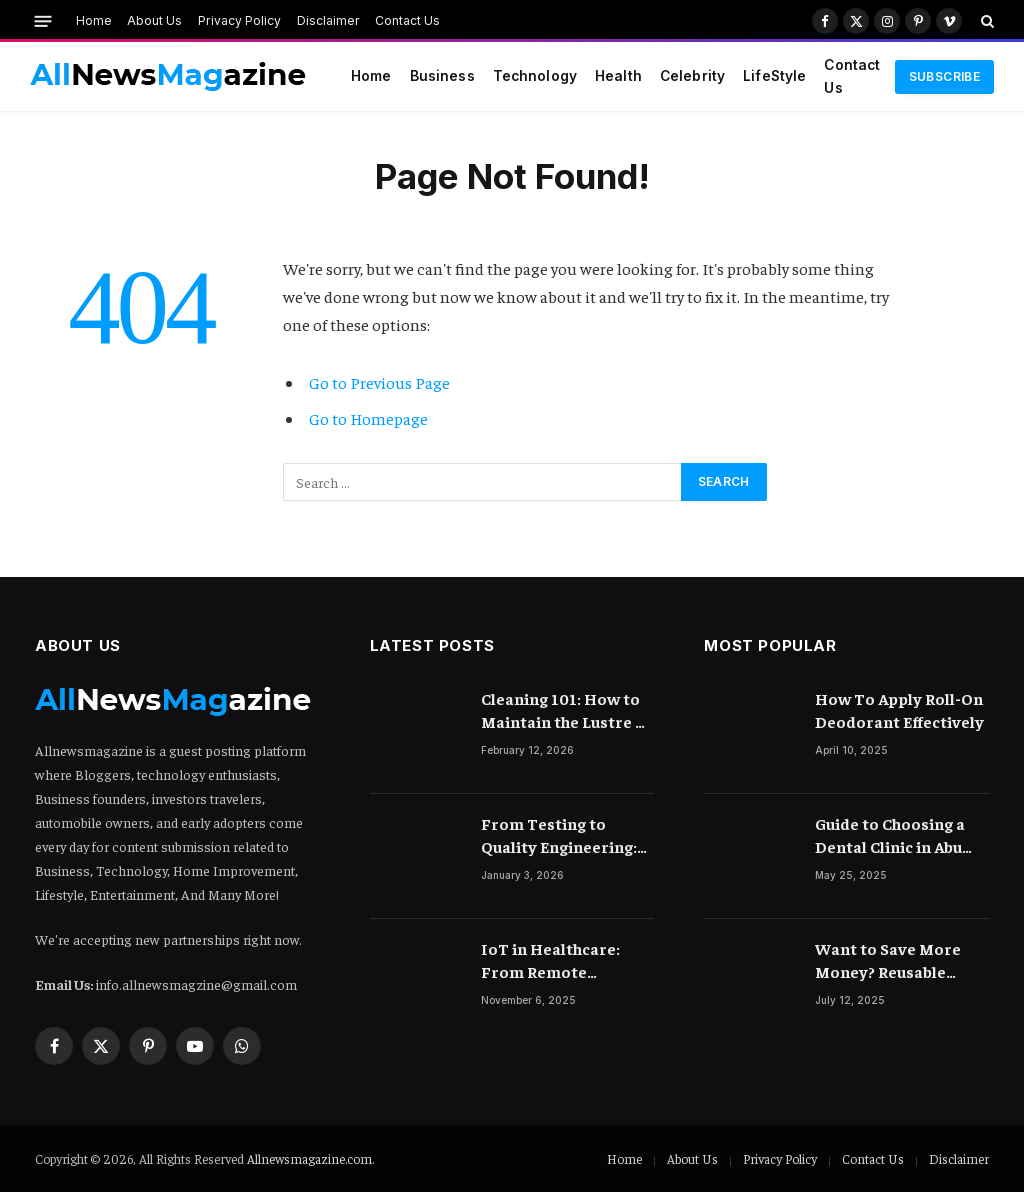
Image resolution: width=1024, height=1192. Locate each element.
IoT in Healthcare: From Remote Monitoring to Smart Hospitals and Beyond (565, 960)
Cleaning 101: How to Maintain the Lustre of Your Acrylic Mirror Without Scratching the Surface (566, 710)
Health (618, 76)
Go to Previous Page (379, 382)
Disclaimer (328, 20)
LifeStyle (774, 76)
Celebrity (692, 76)
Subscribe (944, 76)
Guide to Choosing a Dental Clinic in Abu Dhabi (890, 835)
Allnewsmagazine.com (309, 1158)
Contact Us (407, 20)
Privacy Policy (239, 20)
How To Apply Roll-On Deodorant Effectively (899, 709)
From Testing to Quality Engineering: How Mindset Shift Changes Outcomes (559, 835)
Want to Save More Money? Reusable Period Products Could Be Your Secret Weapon (901, 960)
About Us (154, 20)
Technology (535, 76)
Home (94, 20)
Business (442, 76)
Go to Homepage (368, 418)
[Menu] (43, 20)
